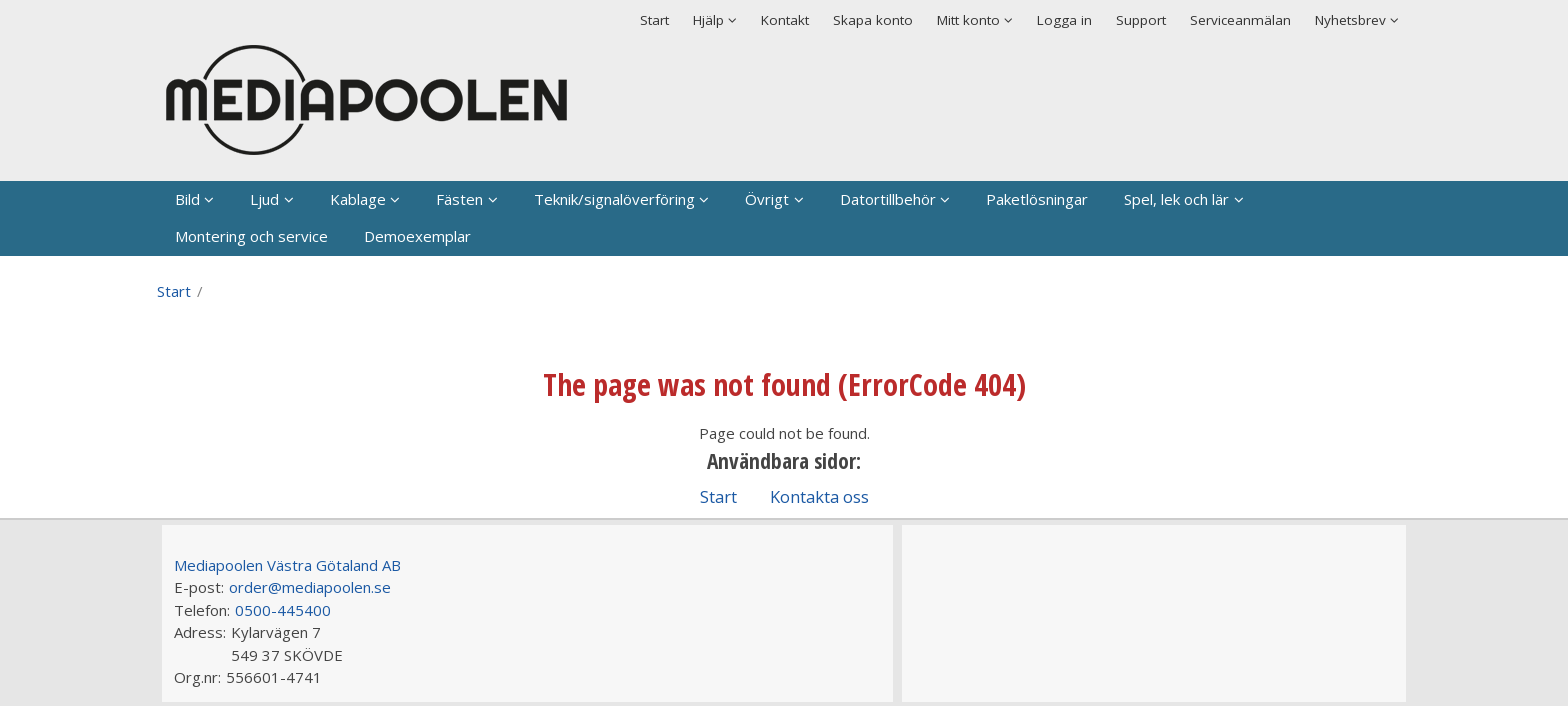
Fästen (459, 199)
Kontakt (785, 20)
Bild (187, 199)
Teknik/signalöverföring (614, 199)
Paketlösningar (1037, 199)
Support (1141, 20)
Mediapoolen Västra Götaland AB (287, 565)
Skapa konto (873, 20)
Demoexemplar (417, 236)
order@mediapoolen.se (310, 587)
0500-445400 (283, 610)
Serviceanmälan (1240, 20)
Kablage (358, 199)
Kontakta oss (819, 496)
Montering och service (251, 236)
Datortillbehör (888, 199)
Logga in (1064, 20)
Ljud (264, 199)
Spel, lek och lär (1176, 199)
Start (654, 20)
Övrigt (767, 199)
